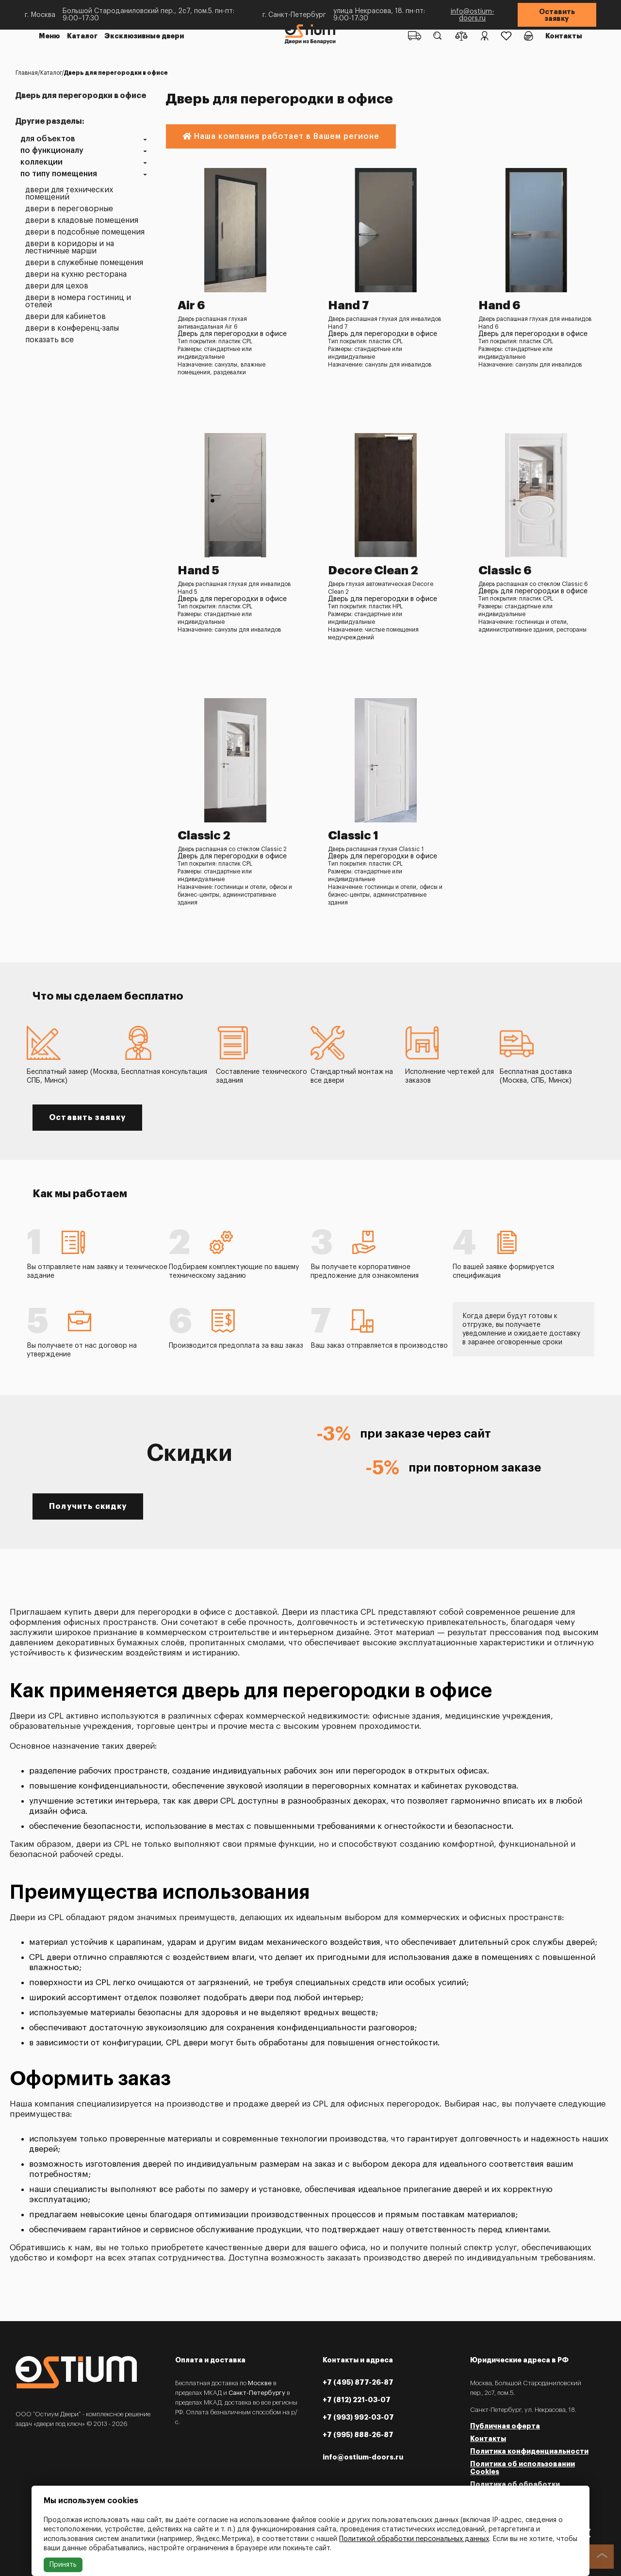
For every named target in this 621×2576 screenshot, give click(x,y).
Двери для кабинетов (65, 316)
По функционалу (51, 150)
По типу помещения (58, 174)
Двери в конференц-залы (72, 328)
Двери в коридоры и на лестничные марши (69, 247)
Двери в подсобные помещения (85, 232)
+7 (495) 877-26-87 (358, 2382)
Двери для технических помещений (69, 193)
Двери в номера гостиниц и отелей (78, 301)
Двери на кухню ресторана (76, 274)
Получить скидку (88, 1506)
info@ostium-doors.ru (472, 15)
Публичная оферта (505, 2426)
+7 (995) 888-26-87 (358, 2434)
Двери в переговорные (69, 209)
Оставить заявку (557, 15)
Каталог (82, 36)
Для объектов (47, 139)
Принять (63, 2564)
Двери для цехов (56, 286)
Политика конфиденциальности (529, 2451)
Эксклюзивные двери (144, 36)
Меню (49, 36)
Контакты (563, 36)
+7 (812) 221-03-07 (357, 2399)
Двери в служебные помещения (84, 263)
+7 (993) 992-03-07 (358, 2417)
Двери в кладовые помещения (81, 220)
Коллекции (41, 162)
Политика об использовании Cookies (522, 2467)
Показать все (49, 340)
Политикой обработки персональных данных (414, 2539)
